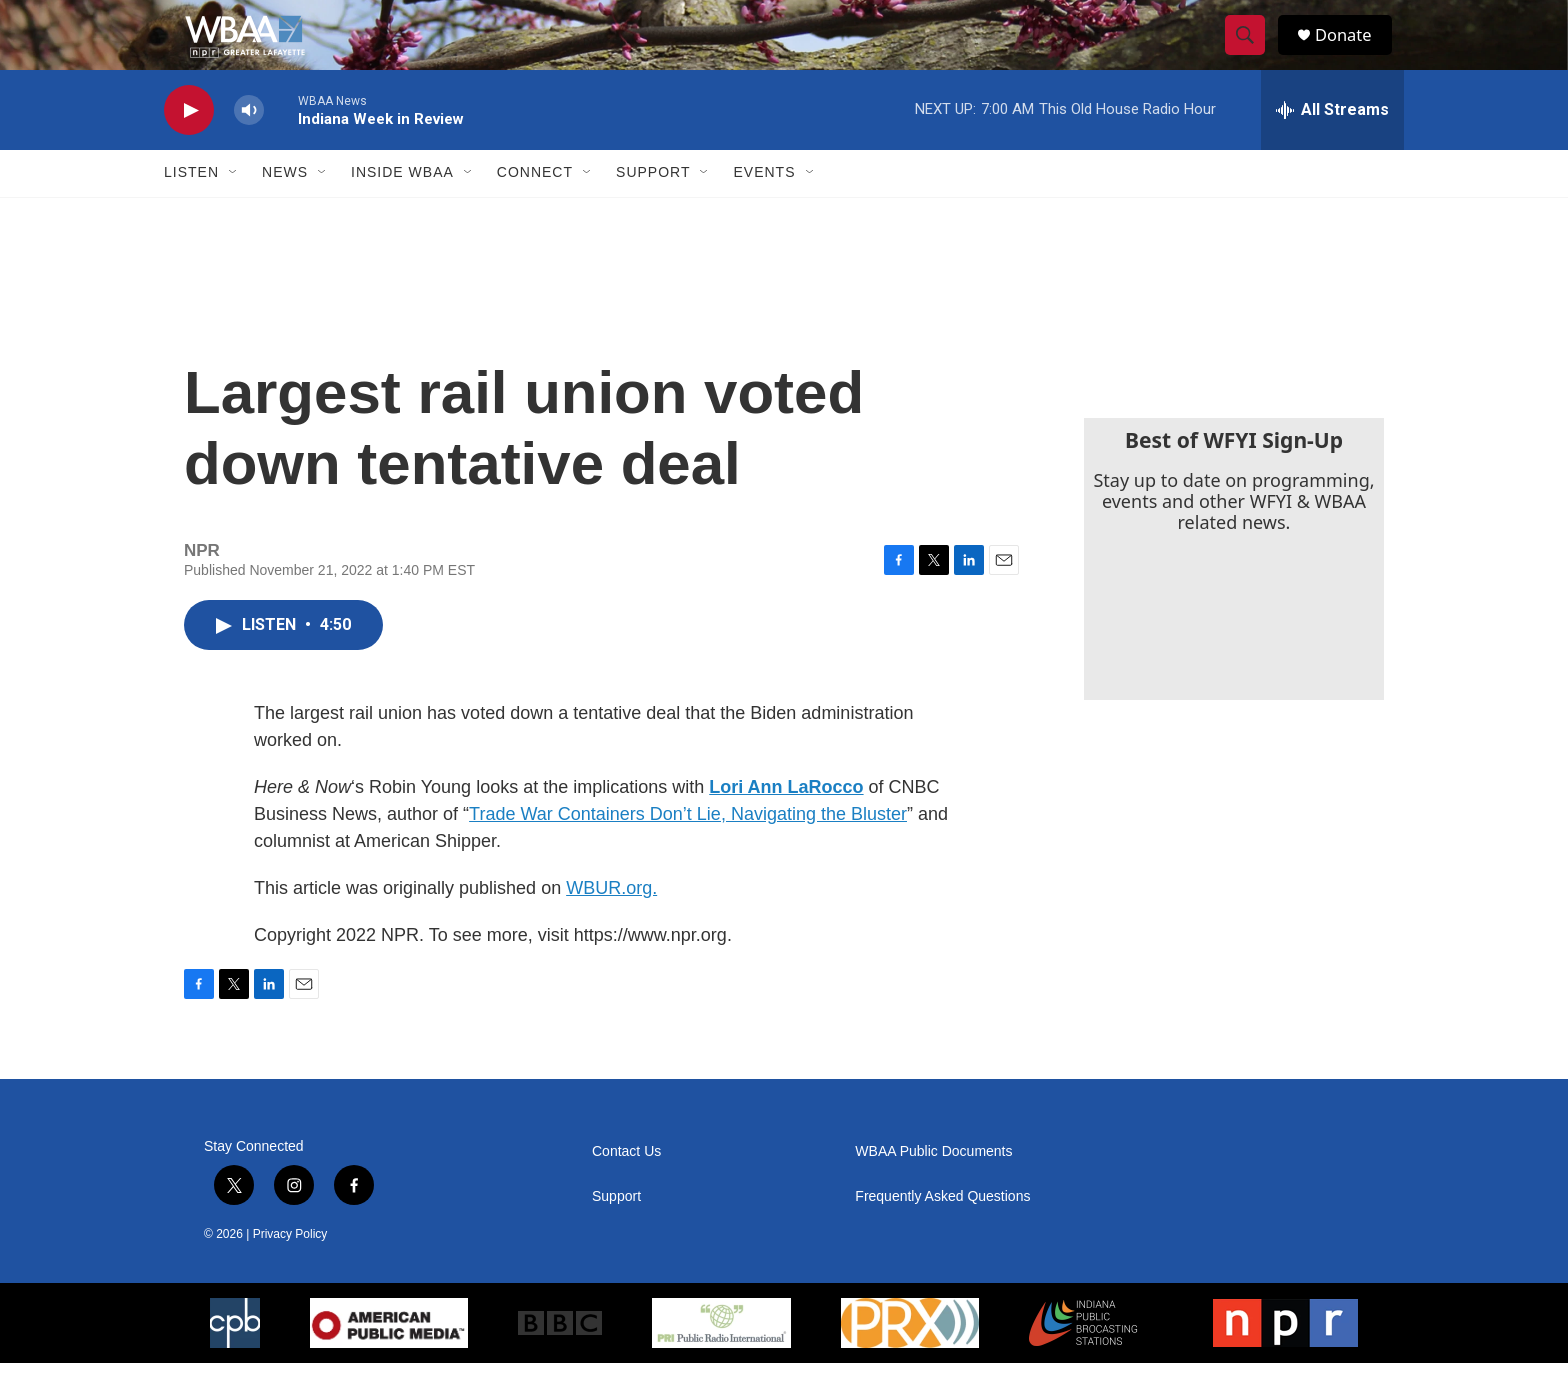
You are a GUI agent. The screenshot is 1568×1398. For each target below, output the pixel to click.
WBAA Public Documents (933, 1186)
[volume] (249, 145)
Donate (1353, 52)
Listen (191, 208)
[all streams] (1332, 145)
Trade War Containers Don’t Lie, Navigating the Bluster (688, 849)
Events (764, 208)
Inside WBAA (402, 208)
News (285, 208)
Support (653, 208)
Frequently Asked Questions (942, 1231)
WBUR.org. (611, 923)
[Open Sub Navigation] (234, 208)
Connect (535, 208)
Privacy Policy (290, 1269)
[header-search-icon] (1252, 53)
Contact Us (626, 1186)
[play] (189, 145)
